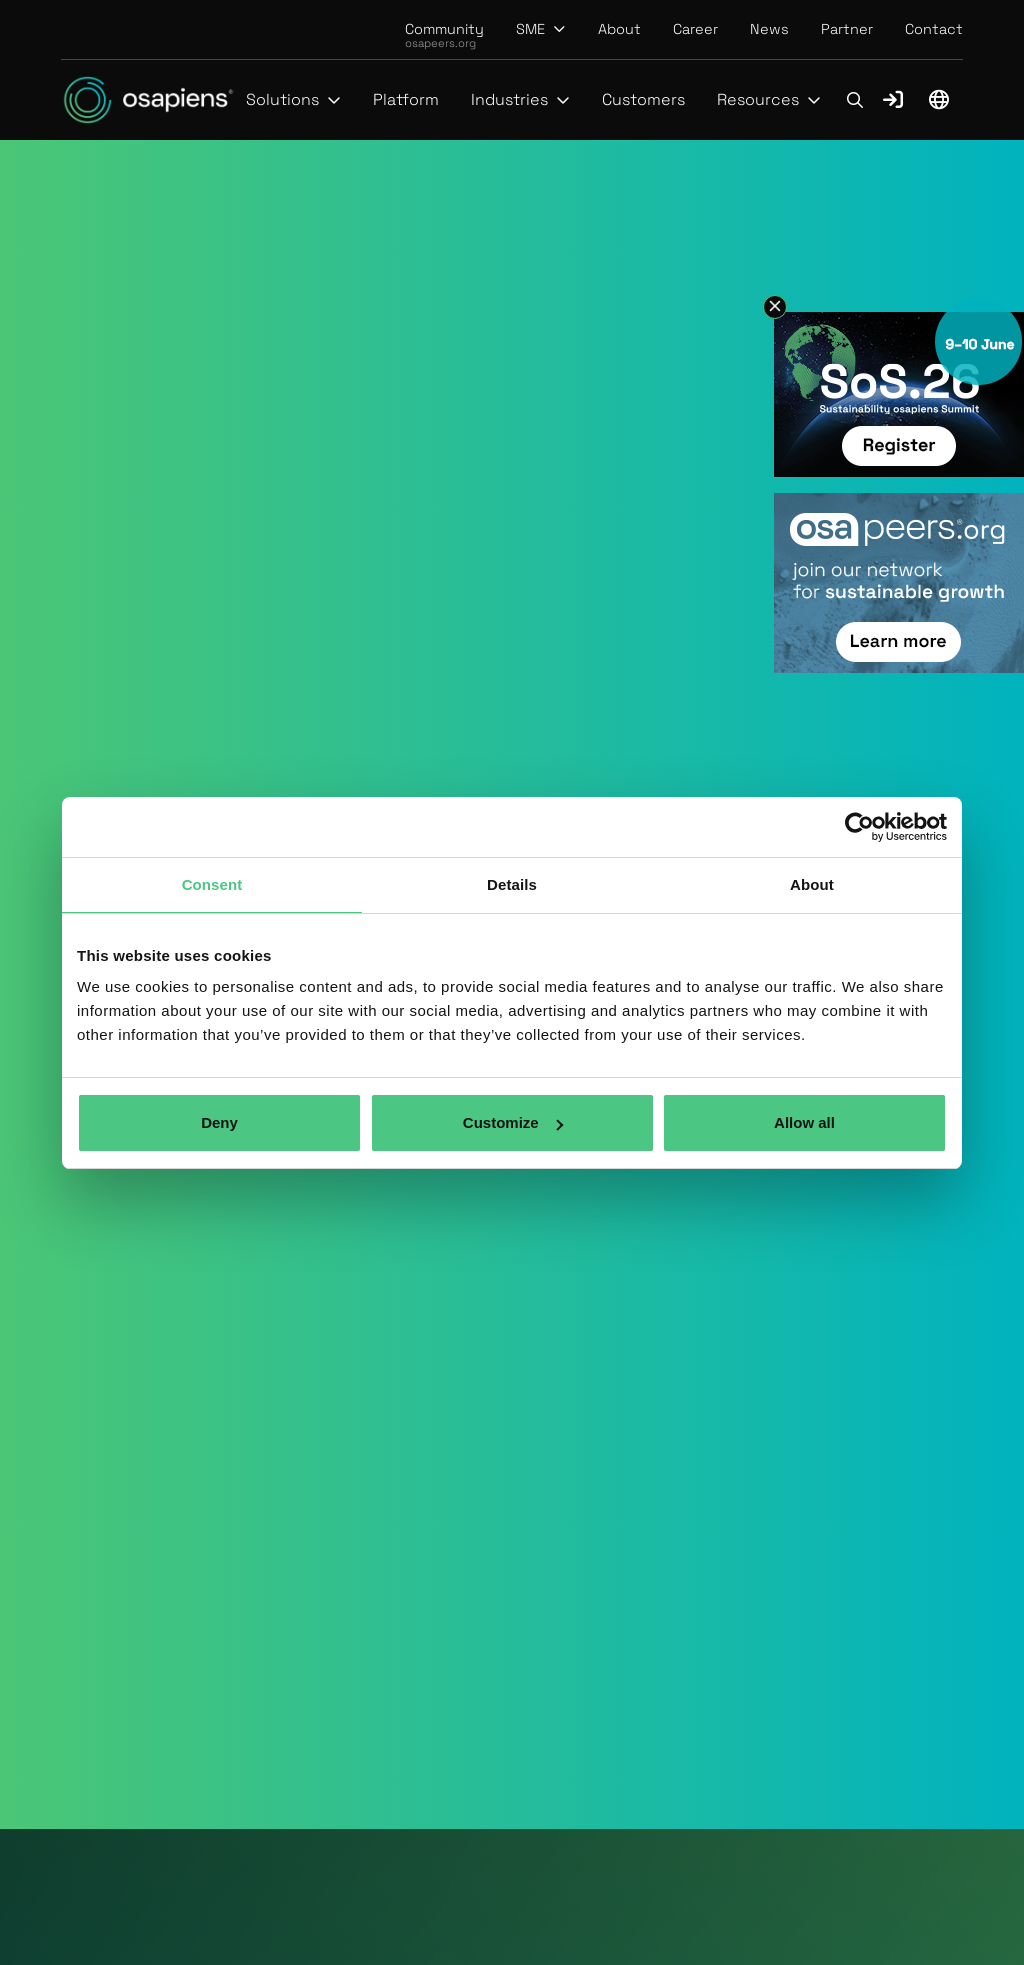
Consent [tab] (212, 884)
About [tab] (812, 884)
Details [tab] (512, 884)
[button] (541, 29)
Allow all (804, 1122)
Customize (513, 1122)
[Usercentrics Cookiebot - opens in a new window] (859, 827)
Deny (219, 1122)
